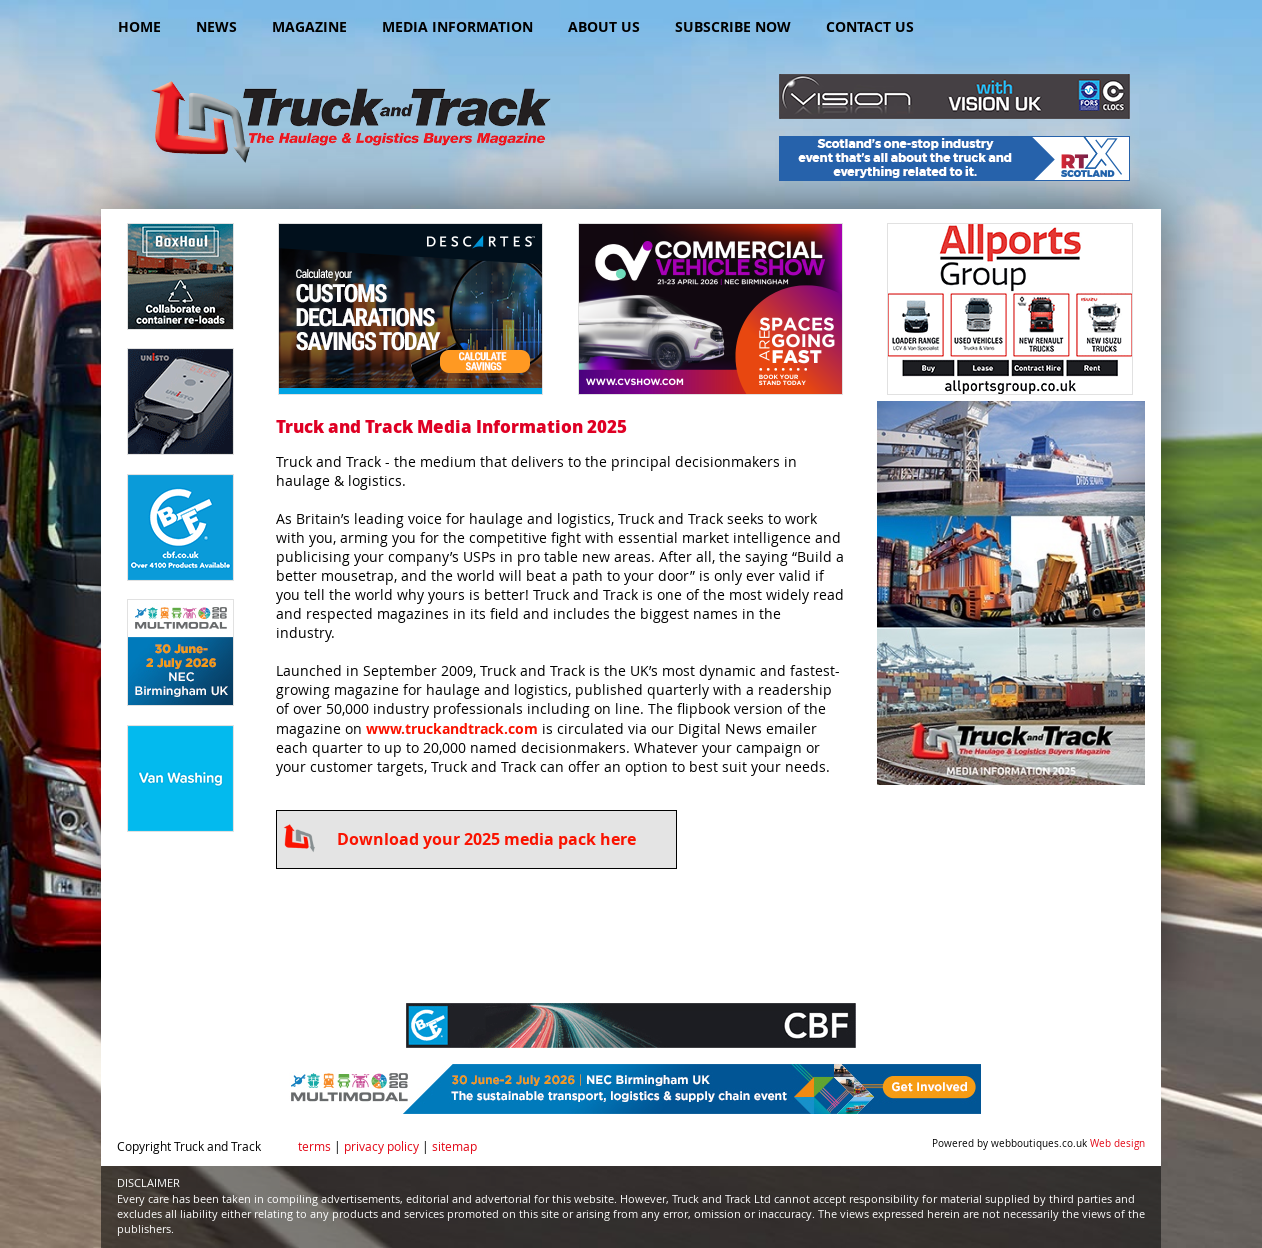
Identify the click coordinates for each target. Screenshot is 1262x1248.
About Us (604, 26)
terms (314, 1146)
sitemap (454, 1146)
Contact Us (870, 26)
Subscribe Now (733, 26)
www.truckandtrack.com (452, 728)
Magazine (309, 26)
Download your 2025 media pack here (486, 839)
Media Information (457, 26)
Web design (1117, 1143)
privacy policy (381, 1146)
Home (139, 26)
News (216, 26)
